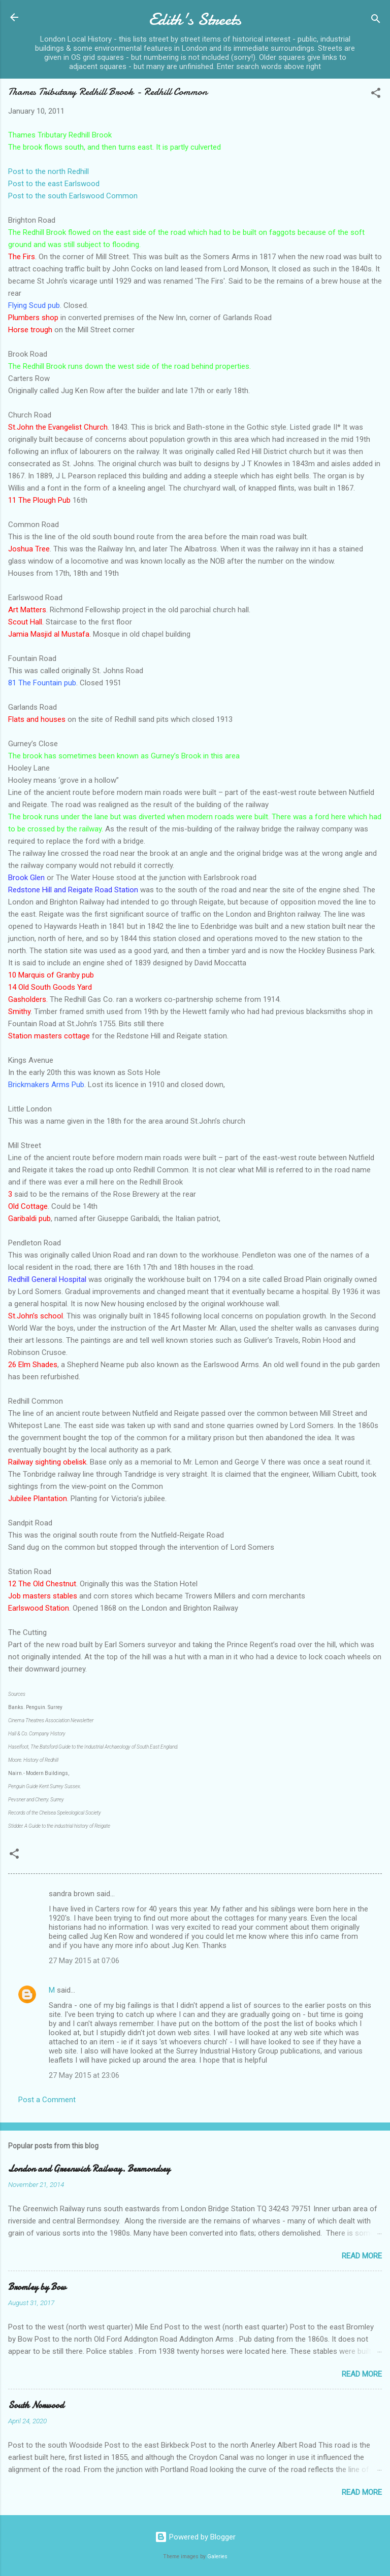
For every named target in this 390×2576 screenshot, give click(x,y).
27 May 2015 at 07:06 (84, 1960)
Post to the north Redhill (48, 171)
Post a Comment (47, 2099)
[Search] (376, 20)
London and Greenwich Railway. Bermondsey (89, 2169)
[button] (376, 94)
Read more (362, 2255)
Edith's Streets (195, 19)
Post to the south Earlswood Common (73, 195)
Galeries (217, 2556)
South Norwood (36, 2405)
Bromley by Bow (37, 2287)
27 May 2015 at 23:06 (84, 2075)
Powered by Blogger (195, 2537)
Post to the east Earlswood (54, 183)
